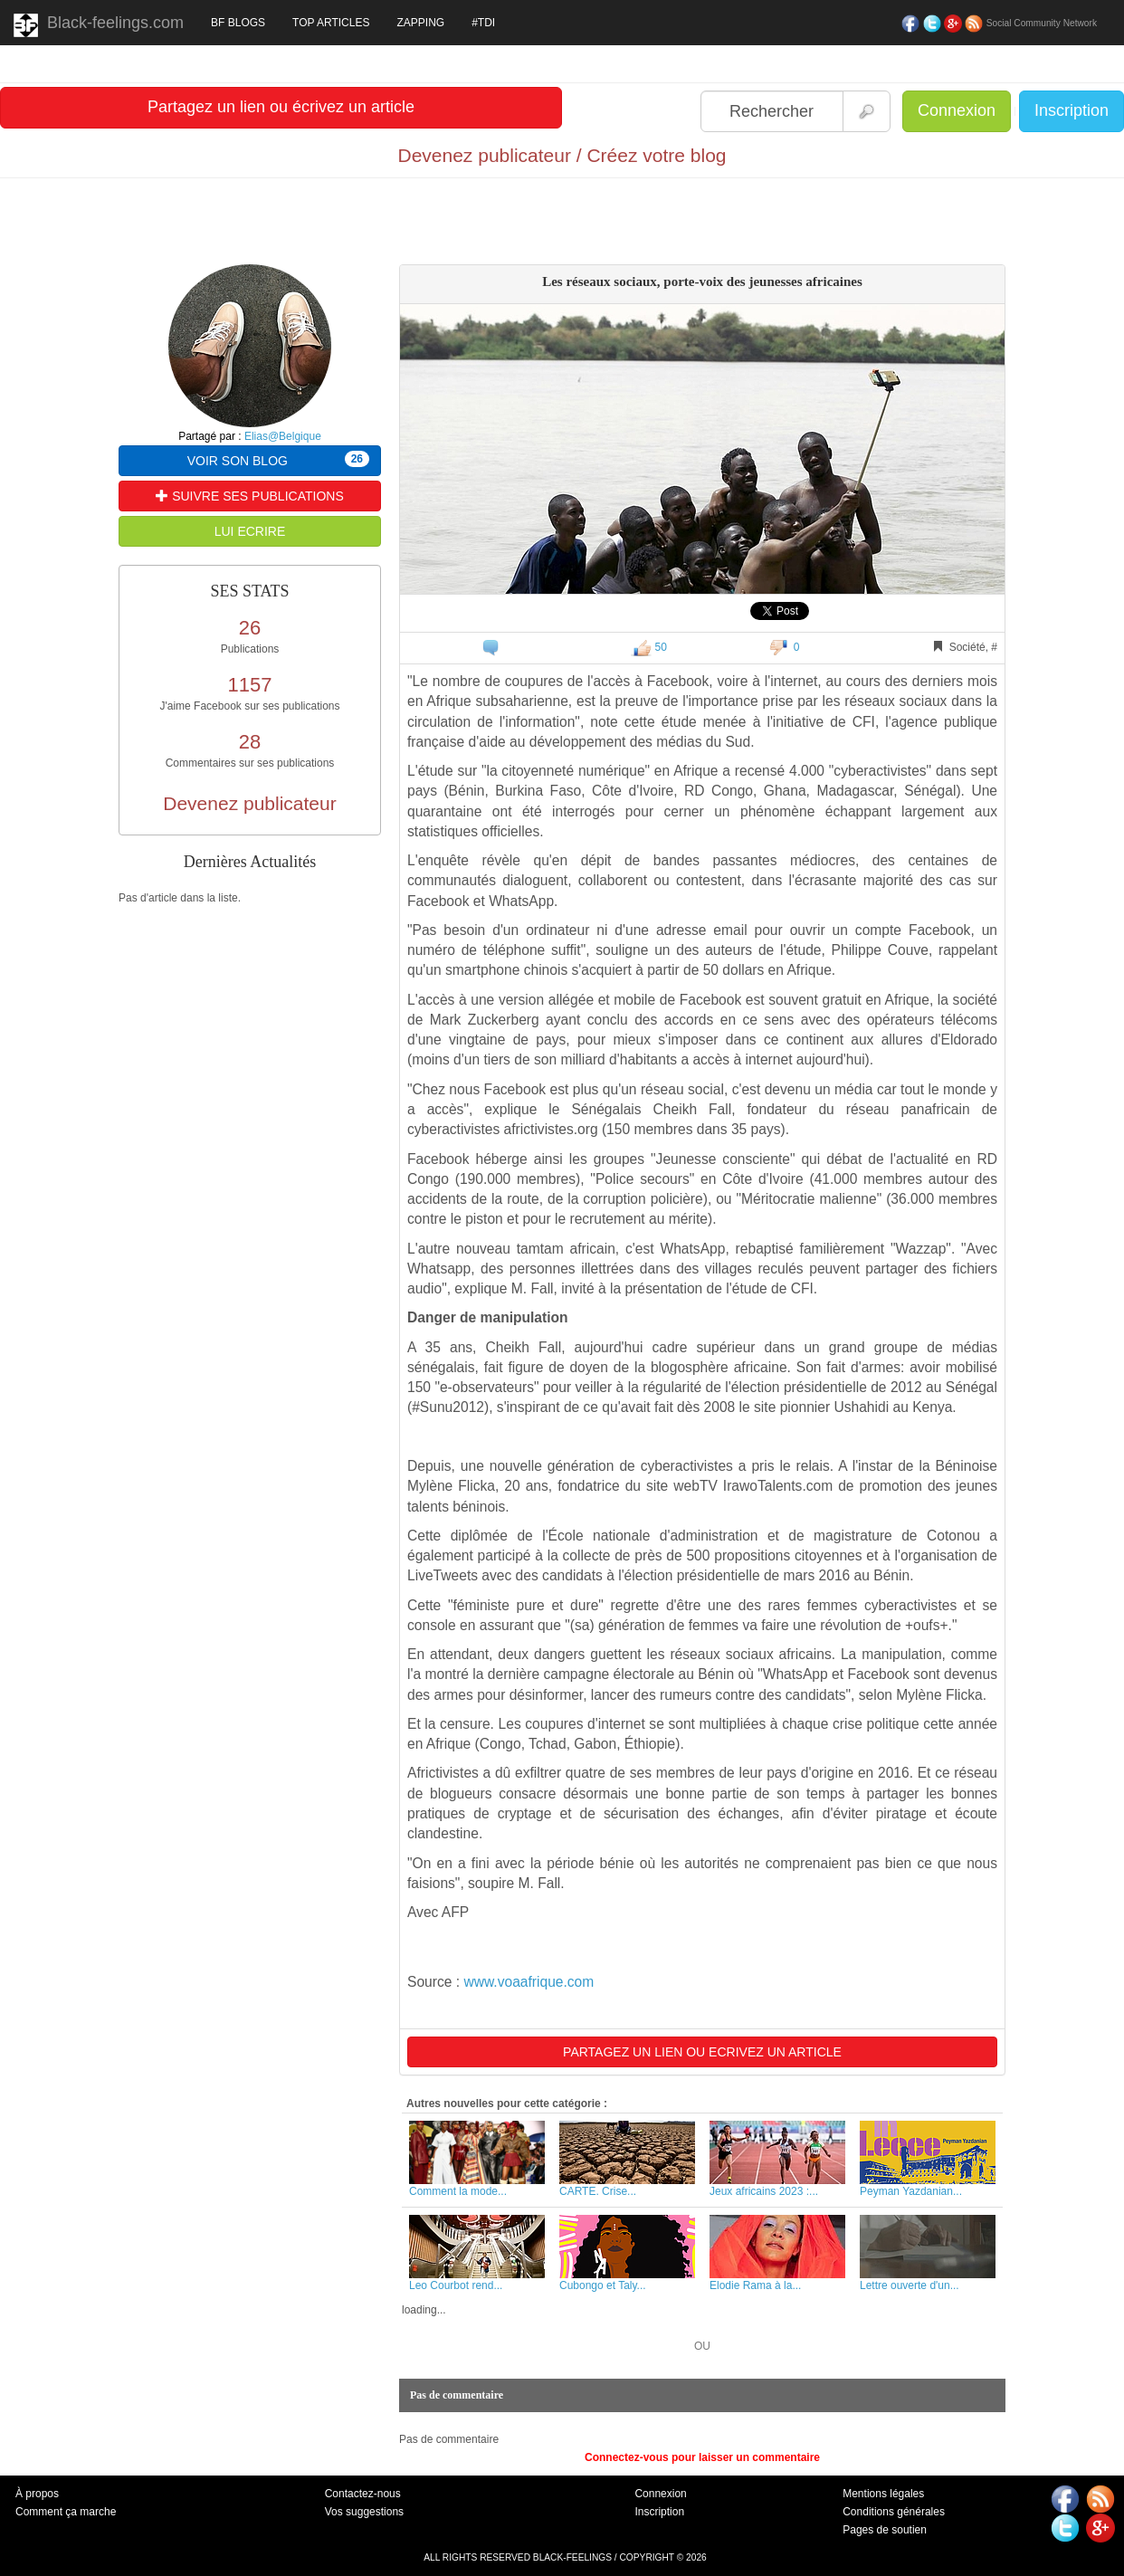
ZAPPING (420, 22)
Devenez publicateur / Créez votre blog (561, 155)
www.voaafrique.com (528, 1981)
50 (649, 647)
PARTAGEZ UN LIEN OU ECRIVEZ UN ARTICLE (702, 2052)
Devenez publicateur (249, 803)
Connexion (956, 110)
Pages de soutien (885, 2530)
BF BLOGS (238, 22)
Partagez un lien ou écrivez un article (281, 107)
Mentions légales (883, 2493)
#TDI (483, 22)
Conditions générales (894, 2511)
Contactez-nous (363, 2493)
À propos (37, 2493)
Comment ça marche (65, 2511)
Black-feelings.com (99, 25)
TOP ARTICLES (330, 22)
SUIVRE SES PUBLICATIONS (249, 496)
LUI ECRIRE (250, 531)
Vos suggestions (364, 2511)
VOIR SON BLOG (278, 459)
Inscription (1071, 110)
